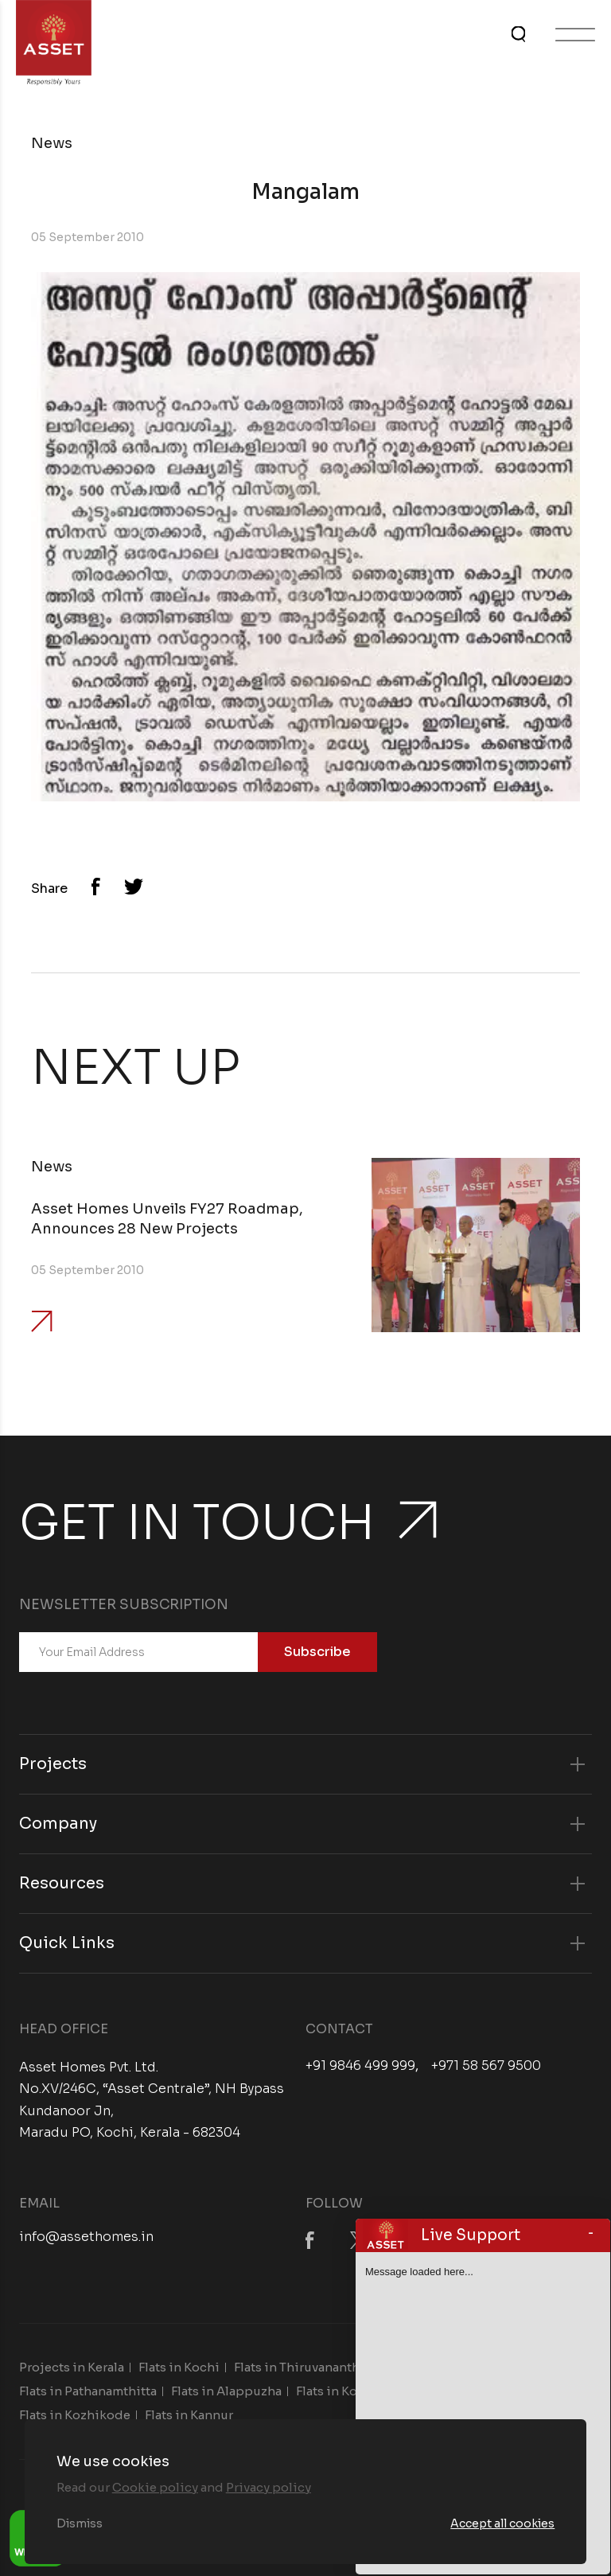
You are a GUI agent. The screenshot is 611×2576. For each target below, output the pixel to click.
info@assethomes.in (86, 2236)
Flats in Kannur (189, 2414)
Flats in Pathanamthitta (88, 2391)
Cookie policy (155, 2487)
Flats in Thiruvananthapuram (319, 2367)
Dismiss (79, 2523)
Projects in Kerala (71, 2367)
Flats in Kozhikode (74, 2414)
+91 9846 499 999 (360, 2066)
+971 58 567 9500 (486, 2066)
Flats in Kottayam (346, 2391)
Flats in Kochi (179, 2367)
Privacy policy (268, 2487)
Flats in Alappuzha (226, 2391)
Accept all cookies (502, 2523)
